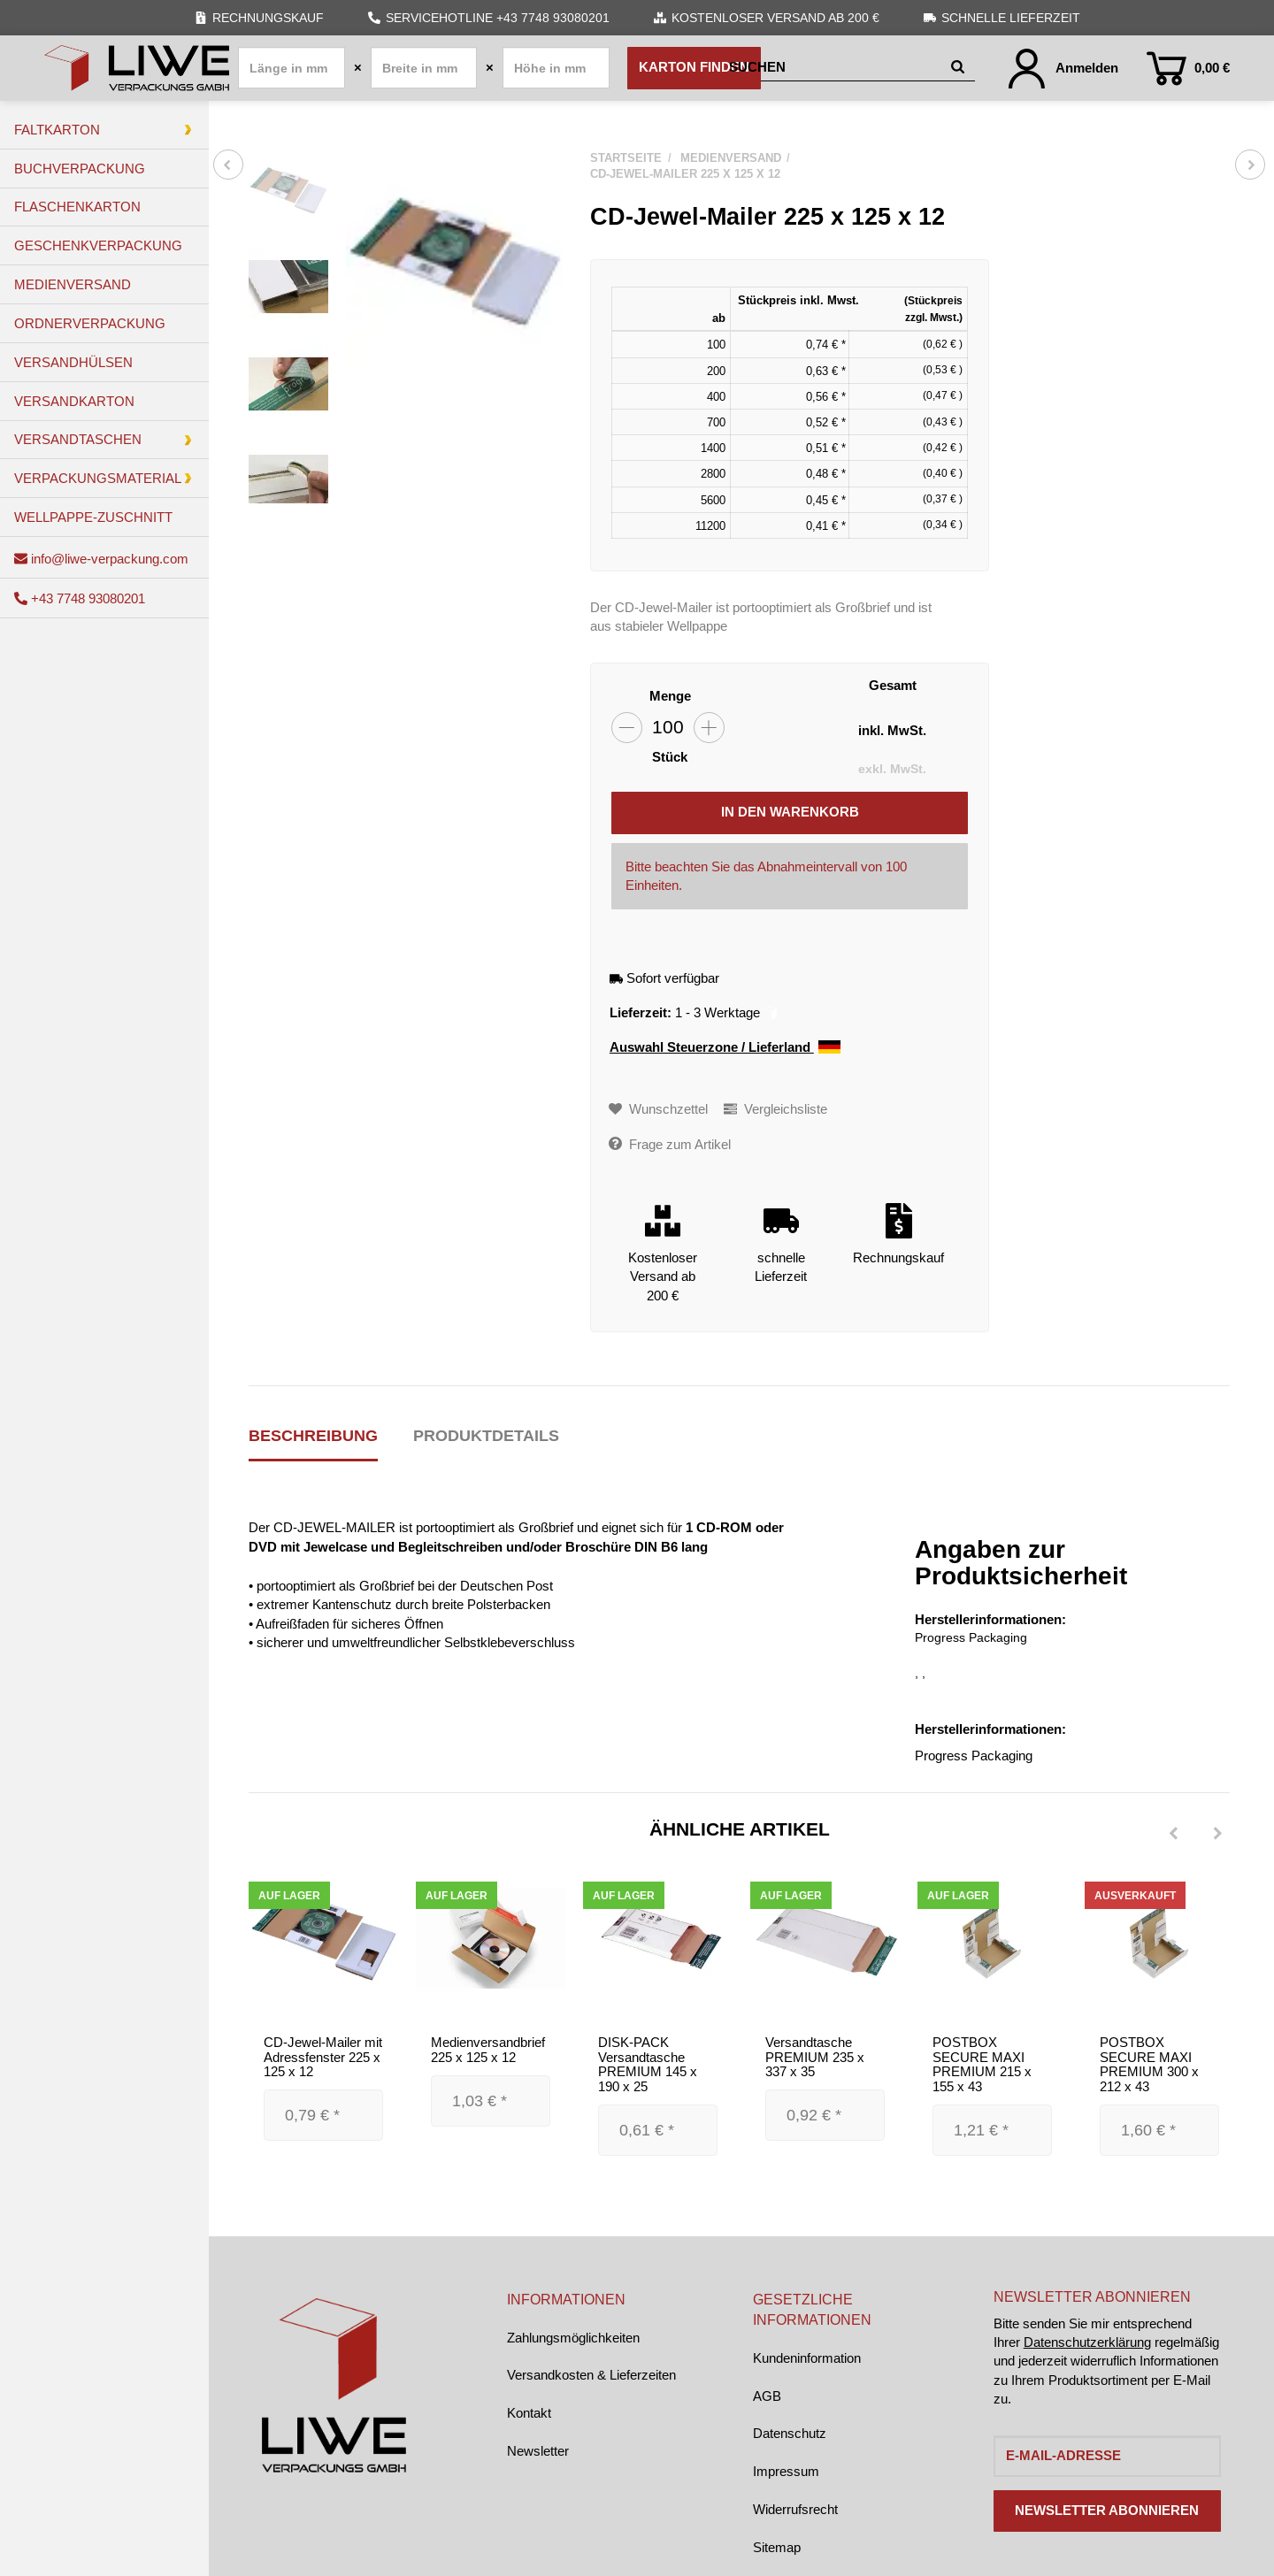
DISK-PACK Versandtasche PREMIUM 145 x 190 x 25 (647, 2065)
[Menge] (668, 727)
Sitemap (777, 2547)
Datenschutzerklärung (1087, 2342)
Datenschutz (789, 2433)
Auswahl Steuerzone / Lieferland (725, 1047)
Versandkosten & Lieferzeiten (591, 2374)
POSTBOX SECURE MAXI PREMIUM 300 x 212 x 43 (1149, 2065)
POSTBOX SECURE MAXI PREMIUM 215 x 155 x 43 (982, 2065)
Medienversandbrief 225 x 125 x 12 (488, 2051)
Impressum (786, 2471)
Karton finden (694, 67)
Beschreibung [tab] (313, 1435)
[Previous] (1173, 1834)
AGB (767, 2396)
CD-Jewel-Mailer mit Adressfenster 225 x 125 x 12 (323, 2058)
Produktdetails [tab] (486, 1435)
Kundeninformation (807, 2357)
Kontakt (529, 2412)
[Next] (1217, 1834)
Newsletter (538, 2450)
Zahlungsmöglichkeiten (573, 2337)
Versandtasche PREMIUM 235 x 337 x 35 (814, 2058)
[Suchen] (836, 68)
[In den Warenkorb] (789, 813)
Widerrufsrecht (795, 2509)
